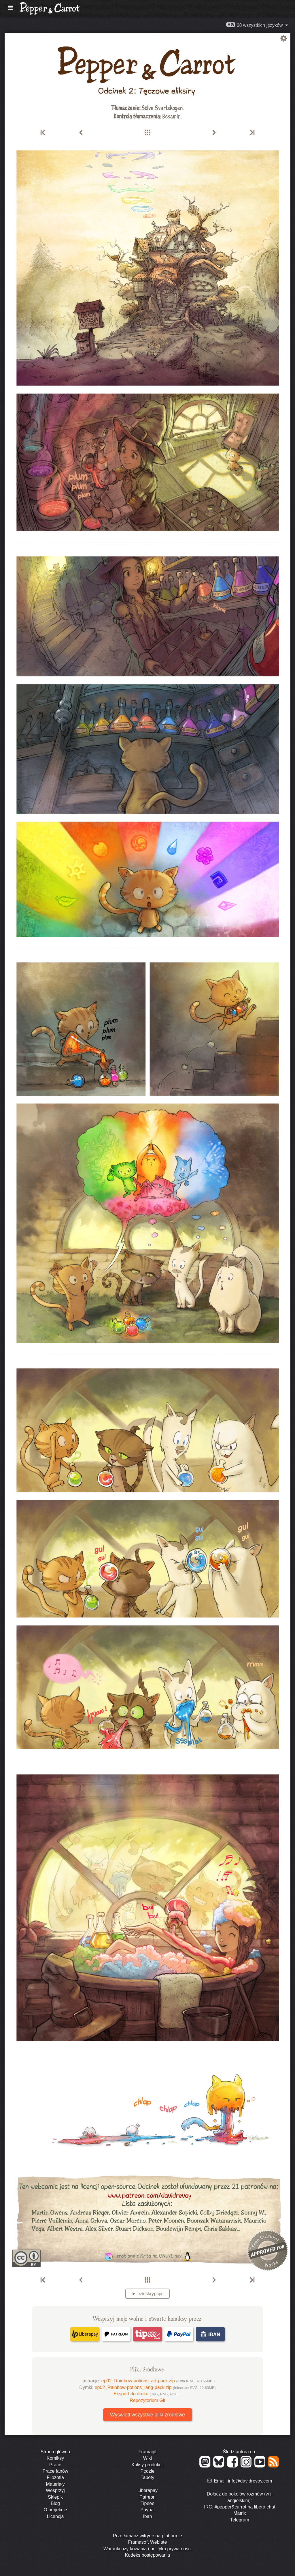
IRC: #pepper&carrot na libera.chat (239, 2506)
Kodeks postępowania (147, 2555)
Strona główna (55, 2451)
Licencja (55, 2516)
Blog (55, 2503)
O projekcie (55, 2509)
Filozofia (55, 2477)
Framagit (147, 2451)
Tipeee (147, 2503)
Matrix (239, 2513)
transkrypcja (149, 2293)
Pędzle (148, 2471)
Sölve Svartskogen (162, 107)
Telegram (239, 2519)
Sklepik (55, 2497)
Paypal (148, 2509)
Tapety (147, 2477)
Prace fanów (55, 2471)
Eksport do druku (147, 2393)
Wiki (147, 2458)
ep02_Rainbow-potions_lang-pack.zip (155, 2387)
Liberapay (147, 2490)
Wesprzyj (55, 2490)
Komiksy (55, 2458)
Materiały (55, 2484)
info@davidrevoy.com (250, 2480)
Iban (147, 2516)
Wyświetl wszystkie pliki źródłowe (147, 2415)
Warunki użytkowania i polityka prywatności (147, 2548)
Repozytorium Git (147, 2400)
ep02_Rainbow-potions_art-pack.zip (158, 2380)
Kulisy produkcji (147, 2464)
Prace (55, 2464)
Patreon (147, 2497)
